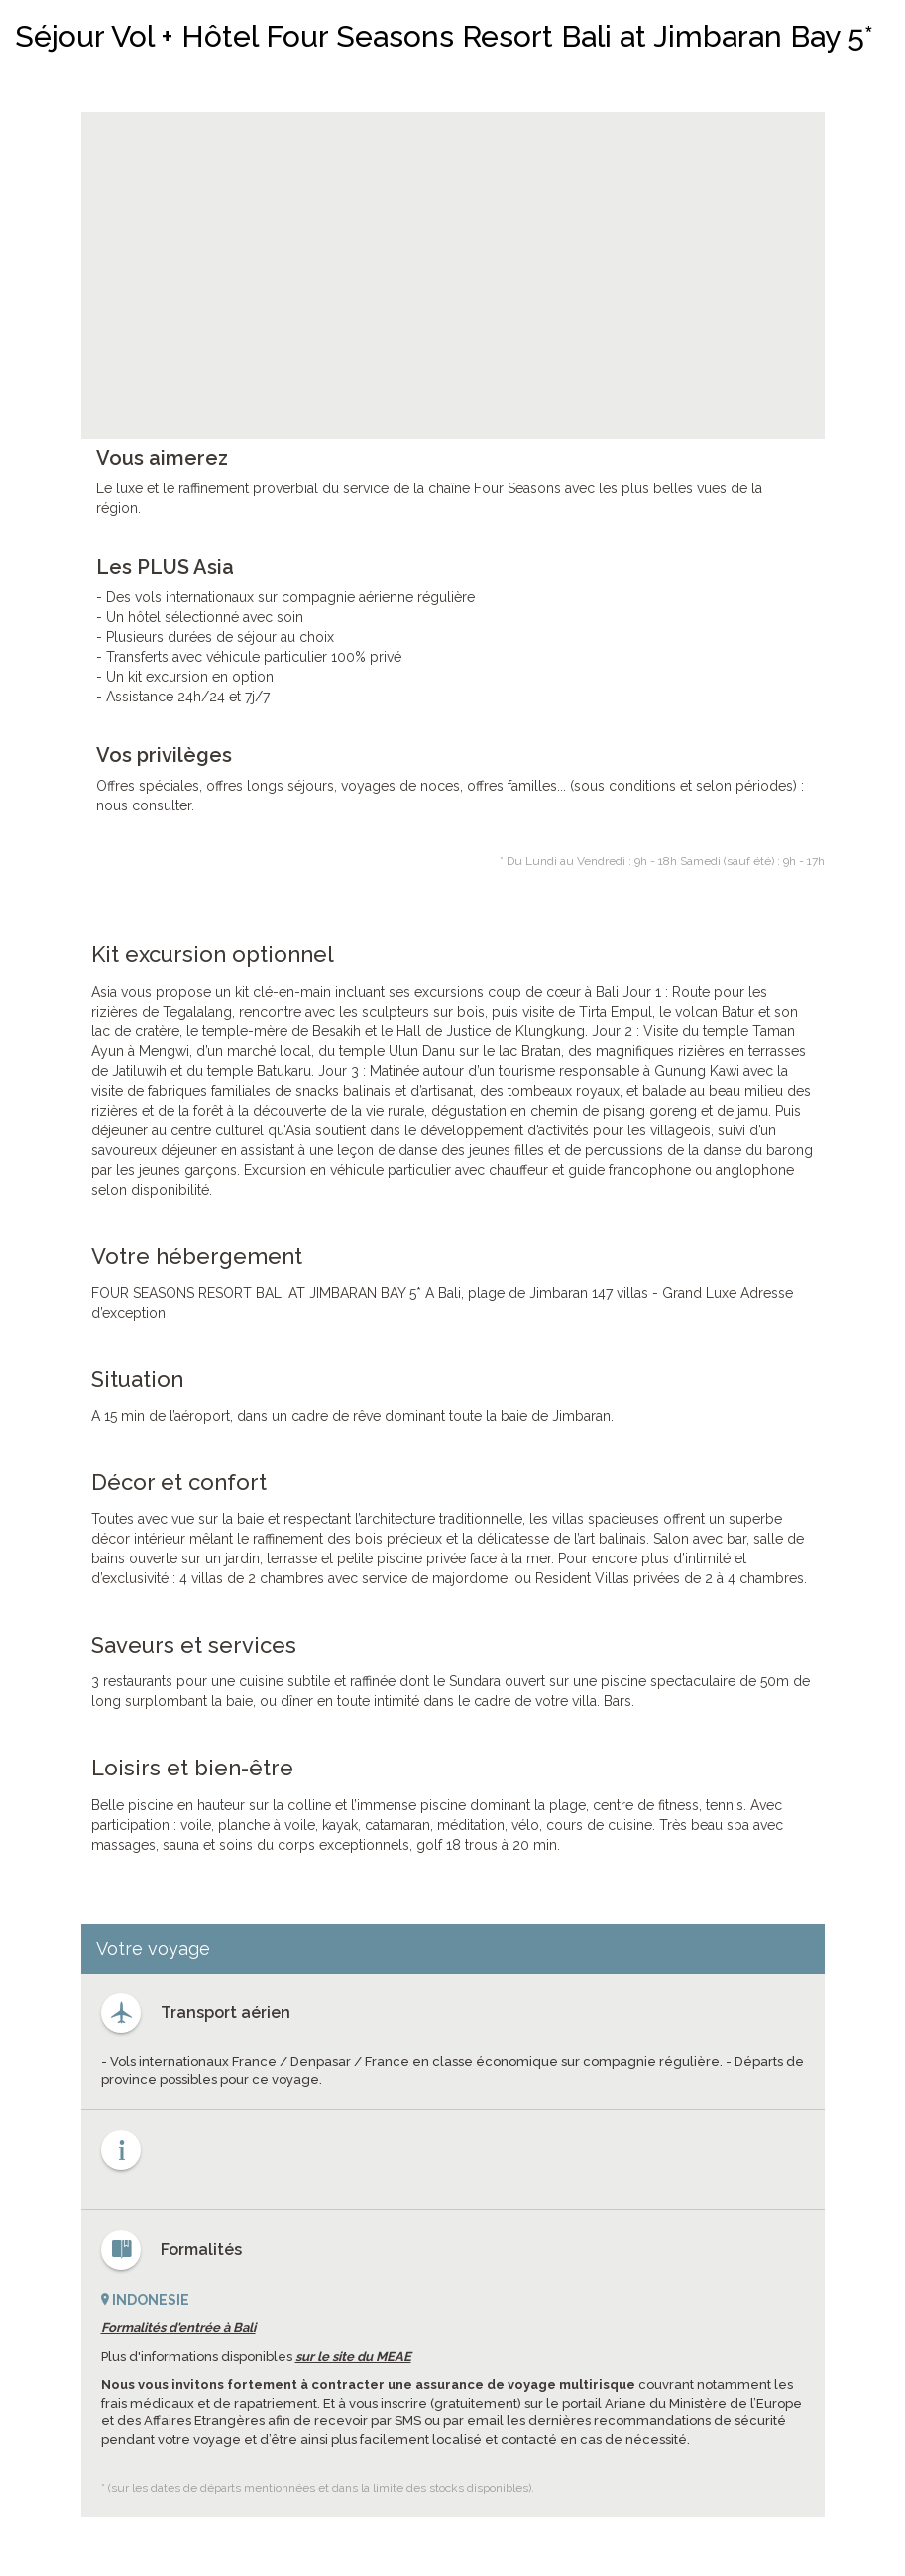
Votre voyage (153, 1948)
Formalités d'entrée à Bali (178, 2327)
